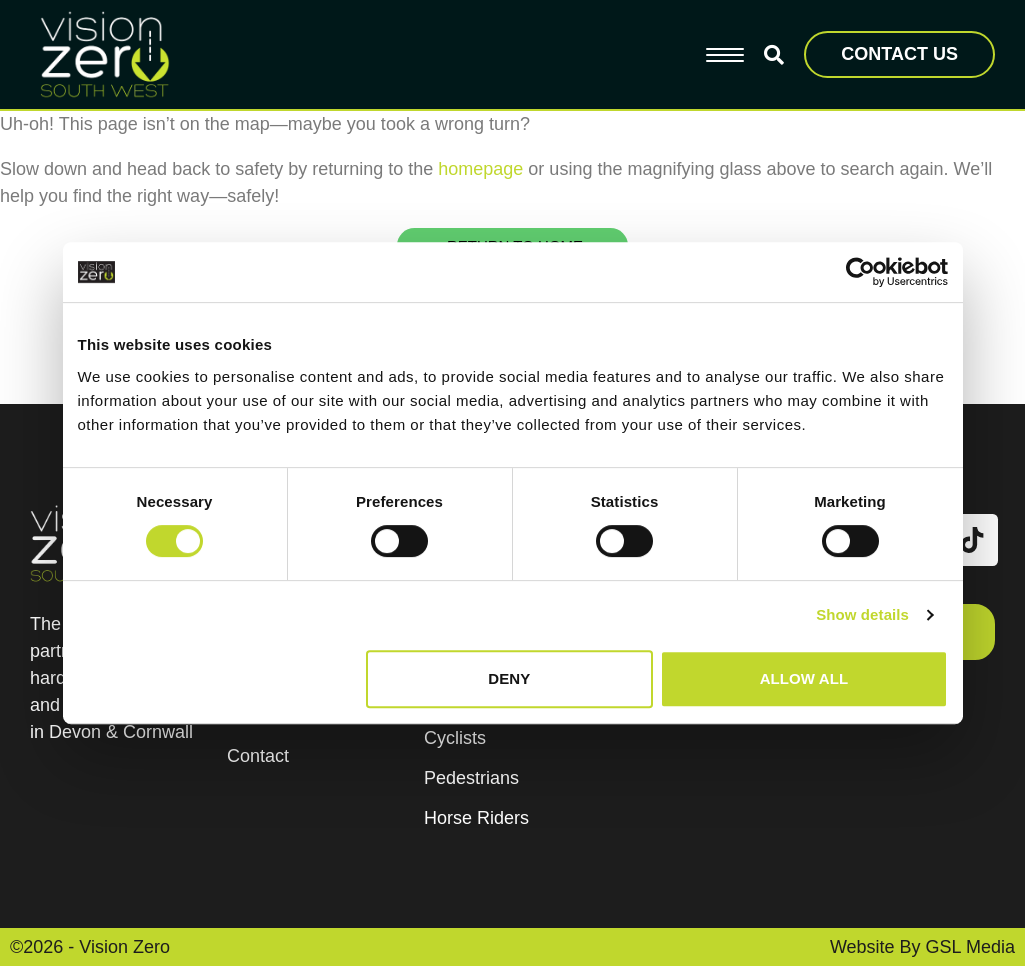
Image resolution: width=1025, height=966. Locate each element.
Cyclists (455, 738)
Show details (862, 614)
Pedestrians (471, 778)
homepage (480, 169)
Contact (258, 756)
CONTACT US (899, 54)
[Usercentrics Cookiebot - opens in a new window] (860, 272)
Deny (509, 678)
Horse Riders (476, 818)
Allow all (804, 678)
